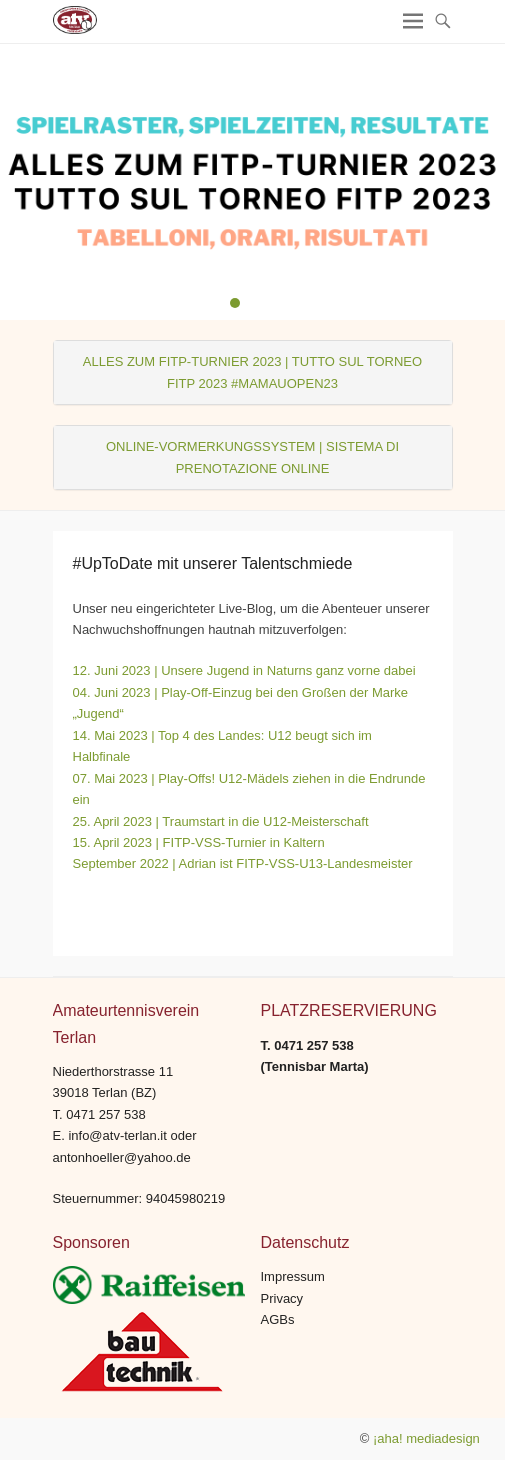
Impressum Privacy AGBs (293, 1298)
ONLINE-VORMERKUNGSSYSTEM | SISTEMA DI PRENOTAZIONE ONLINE (252, 457)
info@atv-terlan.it (117, 1135)
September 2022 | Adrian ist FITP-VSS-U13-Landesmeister (243, 863)
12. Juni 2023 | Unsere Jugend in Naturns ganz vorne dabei (244, 670)
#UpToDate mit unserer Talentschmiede (213, 563)
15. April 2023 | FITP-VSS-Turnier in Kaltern (199, 842)
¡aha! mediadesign (426, 1438)
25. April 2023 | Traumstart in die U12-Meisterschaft (221, 821)
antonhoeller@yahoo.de (122, 1157)
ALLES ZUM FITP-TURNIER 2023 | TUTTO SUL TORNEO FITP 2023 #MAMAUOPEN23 (252, 372)
